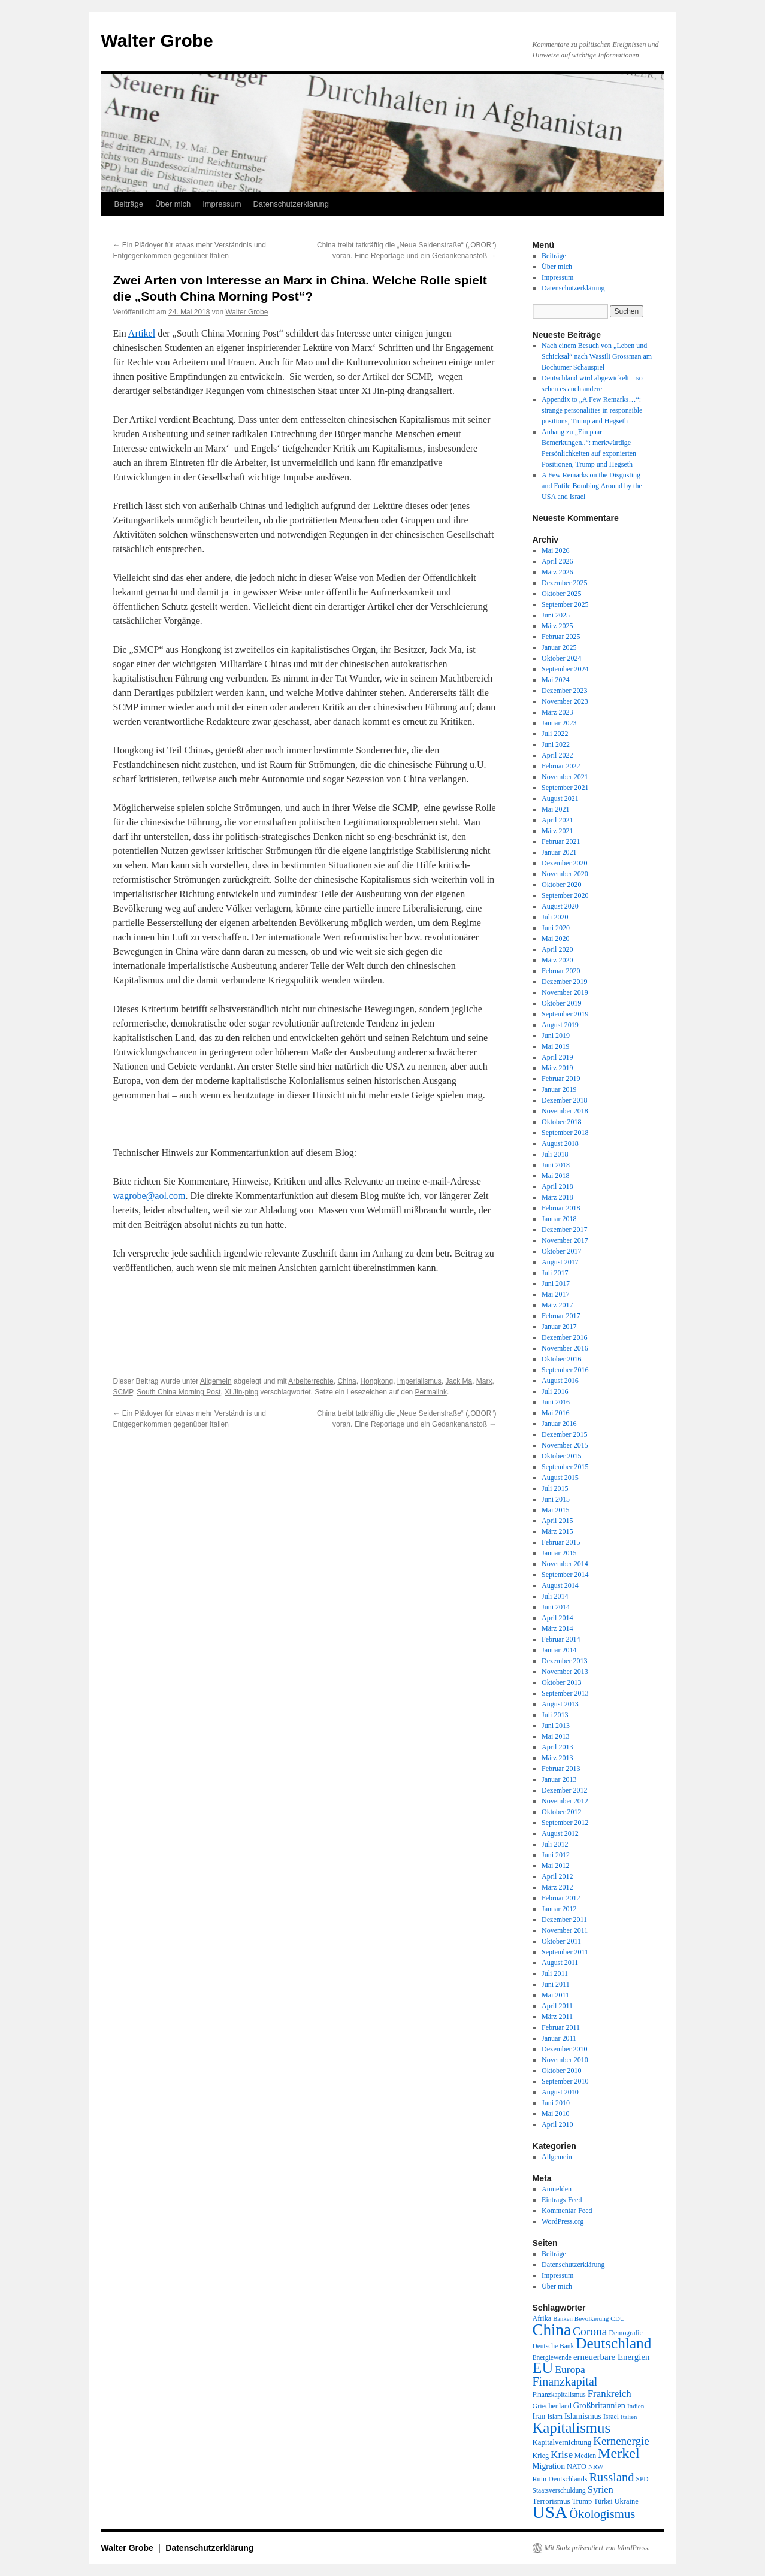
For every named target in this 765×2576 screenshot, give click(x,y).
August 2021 (560, 798)
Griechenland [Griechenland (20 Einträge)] (552, 2406)
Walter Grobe (157, 40)
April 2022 (557, 755)
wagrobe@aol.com (149, 1196)
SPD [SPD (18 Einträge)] (642, 2479)
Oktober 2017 (561, 1251)
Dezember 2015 (564, 1434)
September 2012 (565, 1822)
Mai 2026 (555, 550)
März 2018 (557, 1197)
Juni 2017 (556, 1283)
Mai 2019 (555, 1046)
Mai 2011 (555, 1995)
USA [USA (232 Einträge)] (550, 2511)
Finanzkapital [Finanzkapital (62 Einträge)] (565, 2381)
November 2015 (565, 1445)
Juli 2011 (555, 1973)
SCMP (123, 1392)
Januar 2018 (559, 1219)
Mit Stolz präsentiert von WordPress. (597, 2548)
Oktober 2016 (561, 1359)
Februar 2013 (561, 1768)
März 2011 (557, 2016)
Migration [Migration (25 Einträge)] (549, 2466)
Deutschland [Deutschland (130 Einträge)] (613, 2343)
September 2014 (565, 1574)
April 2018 (557, 1186)
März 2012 (557, 1887)
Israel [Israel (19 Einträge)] (611, 2416)
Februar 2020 (561, 971)
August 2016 (560, 1380)
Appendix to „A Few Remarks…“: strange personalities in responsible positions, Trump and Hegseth (592, 410)
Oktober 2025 (561, 593)
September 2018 (565, 1132)
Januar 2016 (559, 1423)
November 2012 (565, 1801)
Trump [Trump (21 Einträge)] (582, 2501)
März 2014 (557, 1628)
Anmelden (557, 2189)
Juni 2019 (556, 1035)
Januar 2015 (559, 1553)
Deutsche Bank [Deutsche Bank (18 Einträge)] (553, 2346)
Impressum (221, 203)
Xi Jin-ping (241, 1392)
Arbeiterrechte (310, 1381)
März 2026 (557, 572)
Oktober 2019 (561, 1003)
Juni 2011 (556, 1984)
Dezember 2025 (564, 583)
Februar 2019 (561, 1078)
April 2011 (557, 2006)
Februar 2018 (561, 1208)
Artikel (141, 333)
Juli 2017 (555, 1273)
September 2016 (565, 1370)
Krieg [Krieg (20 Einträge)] (541, 2455)
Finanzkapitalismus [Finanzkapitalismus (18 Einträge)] (559, 2394)
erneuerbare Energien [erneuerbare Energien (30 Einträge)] (611, 2357)
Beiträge (128, 203)
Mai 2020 (555, 938)
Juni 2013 (556, 1725)
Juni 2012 (556, 1855)
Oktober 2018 (561, 1122)
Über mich (173, 203)
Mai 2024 (555, 680)
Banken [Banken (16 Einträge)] (563, 2318)
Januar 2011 (559, 2038)
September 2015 (565, 1467)
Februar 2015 (561, 1542)
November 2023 (565, 701)
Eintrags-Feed (562, 2200)
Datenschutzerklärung (290, 203)
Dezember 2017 (564, 1229)
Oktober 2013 (561, 1682)
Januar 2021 (559, 852)
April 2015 (557, 1520)
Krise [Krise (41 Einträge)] (562, 2454)
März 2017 (557, 1305)
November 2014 (565, 1564)
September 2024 (565, 669)
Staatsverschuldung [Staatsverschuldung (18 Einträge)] (559, 2490)
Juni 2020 (556, 928)
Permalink (431, 1392)
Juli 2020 (555, 917)
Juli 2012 (555, 1844)
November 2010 (565, 2060)
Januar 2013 (559, 1779)
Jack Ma (459, 1381)
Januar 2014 (559, 1650)
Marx (484, 1381)
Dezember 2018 (564, 1100)
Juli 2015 (555, 1488)
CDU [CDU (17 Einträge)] (617, 2318)
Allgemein (216, 1381)
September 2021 (565, 787)
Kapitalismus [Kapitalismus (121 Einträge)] (572, 2428)
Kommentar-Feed (567, 2210)
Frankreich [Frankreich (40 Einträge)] (609, 2393)
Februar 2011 (561, 2027)
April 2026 (557, 561)
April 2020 (557, 949)
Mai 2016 (555, 1413)
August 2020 (560, 906)
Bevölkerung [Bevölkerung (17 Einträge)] (591, 2318)
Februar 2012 (561, 1898)
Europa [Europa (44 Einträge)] (570, 2369)
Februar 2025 (561, 636)
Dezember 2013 (564, 1661)
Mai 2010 (555, 2113)
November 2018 (565, 1111)
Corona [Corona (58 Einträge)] (590, 2331)
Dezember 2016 (564, 1337)
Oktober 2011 (561, 1941)
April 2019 (557, 1057)
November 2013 (565, 1671)
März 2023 (557, 712)
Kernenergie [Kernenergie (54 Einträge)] (621, 2441)
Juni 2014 (556, 1607)
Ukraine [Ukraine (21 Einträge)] (627, 2501)
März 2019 (557, 1068)
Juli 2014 (555, 1596)
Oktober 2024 (561, 658)
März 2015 (557, 1531)
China (346, 1381)
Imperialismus (419, 1381)
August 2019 (560, 1025)
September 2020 (565, 895)
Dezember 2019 (564, 981)
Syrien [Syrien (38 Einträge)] (600, 2489)
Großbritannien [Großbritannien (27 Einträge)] (599, 2405)
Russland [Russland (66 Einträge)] (611, 2477)
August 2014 (560, 1585)
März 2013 (557, 1758)
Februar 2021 (561, 841)
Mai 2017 (555, 1294)
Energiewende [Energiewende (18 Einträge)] (552, 2357)
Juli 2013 (555, 1715)
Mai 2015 (555, 1510)
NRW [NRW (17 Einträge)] (595, 2466)
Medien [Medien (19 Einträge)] (585, 2455)
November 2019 (565, 992)
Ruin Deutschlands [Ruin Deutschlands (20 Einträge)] (560, 2479)
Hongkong (376, 1381)
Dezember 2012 (564, 1790)
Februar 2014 (561, 1639)
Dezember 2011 (564, 1919)
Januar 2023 (559, 723)
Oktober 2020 (561, 884)
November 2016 (565, 1348)
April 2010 (557, 2124)
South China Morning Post (178, 1392)
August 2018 (560, 1143)
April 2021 (557, 820)
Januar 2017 (559, 1326)
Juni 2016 (556, 1402)
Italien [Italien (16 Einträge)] (629, 2417)
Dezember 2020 (564, 863)
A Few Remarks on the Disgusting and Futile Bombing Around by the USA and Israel (592, 486)
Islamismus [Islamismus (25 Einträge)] (582, 2416)
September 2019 (565, 1014)
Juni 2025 (556, 615)
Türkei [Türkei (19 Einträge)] (603, 2501)
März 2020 (557, 960)
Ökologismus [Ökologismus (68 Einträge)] (602, 2513)
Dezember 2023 (564, 690)
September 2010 (565, 2081)
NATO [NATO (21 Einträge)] (576, 2466)
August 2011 (560, 1963)
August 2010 (560, 2092)
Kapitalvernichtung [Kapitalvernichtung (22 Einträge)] (562, 2442)
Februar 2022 (561, 766)
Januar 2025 (559, 647)
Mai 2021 (555, 809)
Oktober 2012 (561, 1812)
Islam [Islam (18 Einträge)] (554, 2416)
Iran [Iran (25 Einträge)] (539, 2416)
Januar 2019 (559, 1089)
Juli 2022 (555, 733)
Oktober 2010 (561, 2070)
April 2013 (557, 1747)
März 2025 (557, 626)
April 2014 (557, 1618)
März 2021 (557, 831)
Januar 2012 (559, 1909)
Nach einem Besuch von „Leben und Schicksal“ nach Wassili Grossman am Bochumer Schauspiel (597, 356)
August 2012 (560, 1833)
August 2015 (560, 1477)
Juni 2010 (556, 2103)
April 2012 (557, 1876)
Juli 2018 (555, 1154)
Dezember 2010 (564, 2049)
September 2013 (565, 1693)
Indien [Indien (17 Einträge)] (635, 2405)
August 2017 (560, 1262)
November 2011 (565, 1930)
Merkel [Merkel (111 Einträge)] (619, 2453)
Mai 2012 (555, 1865)
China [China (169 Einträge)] (552, 2330)
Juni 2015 (556, 1499)
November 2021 (565, 777)
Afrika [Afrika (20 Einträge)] (542, 2318)
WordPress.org (562, 2221)
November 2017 (565, 1240)
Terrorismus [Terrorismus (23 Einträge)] (551, 2500)
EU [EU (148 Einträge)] (543, 2368)
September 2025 (565, 604)
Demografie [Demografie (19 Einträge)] (625, 2333)
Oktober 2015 (561, 1456)
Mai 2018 (555, 1176)
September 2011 (565, 1952)
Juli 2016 (555, 1391)
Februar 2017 (561, 1316)
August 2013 (560, 1704)
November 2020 (565, 874)
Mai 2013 (555, 1736)
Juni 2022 (556, 744)
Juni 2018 (556, 1165)
